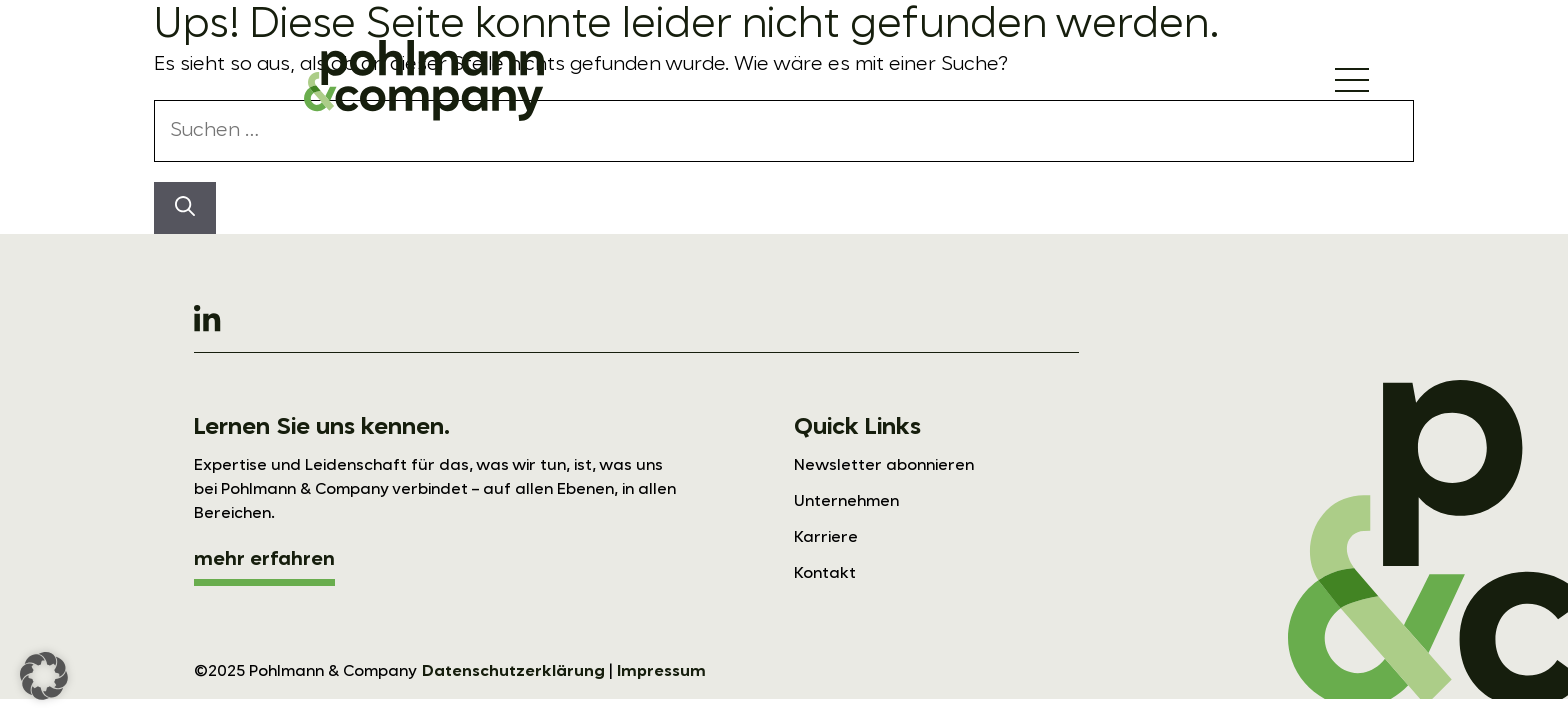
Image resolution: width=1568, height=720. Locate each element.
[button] (44, 676)
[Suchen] (185, 208)
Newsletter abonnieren (884, 466)
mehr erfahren (264, 560)
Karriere (826, 538)
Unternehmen (846, 502)
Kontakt (825, 574)
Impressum (661, 672)
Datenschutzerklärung (513, 672)
